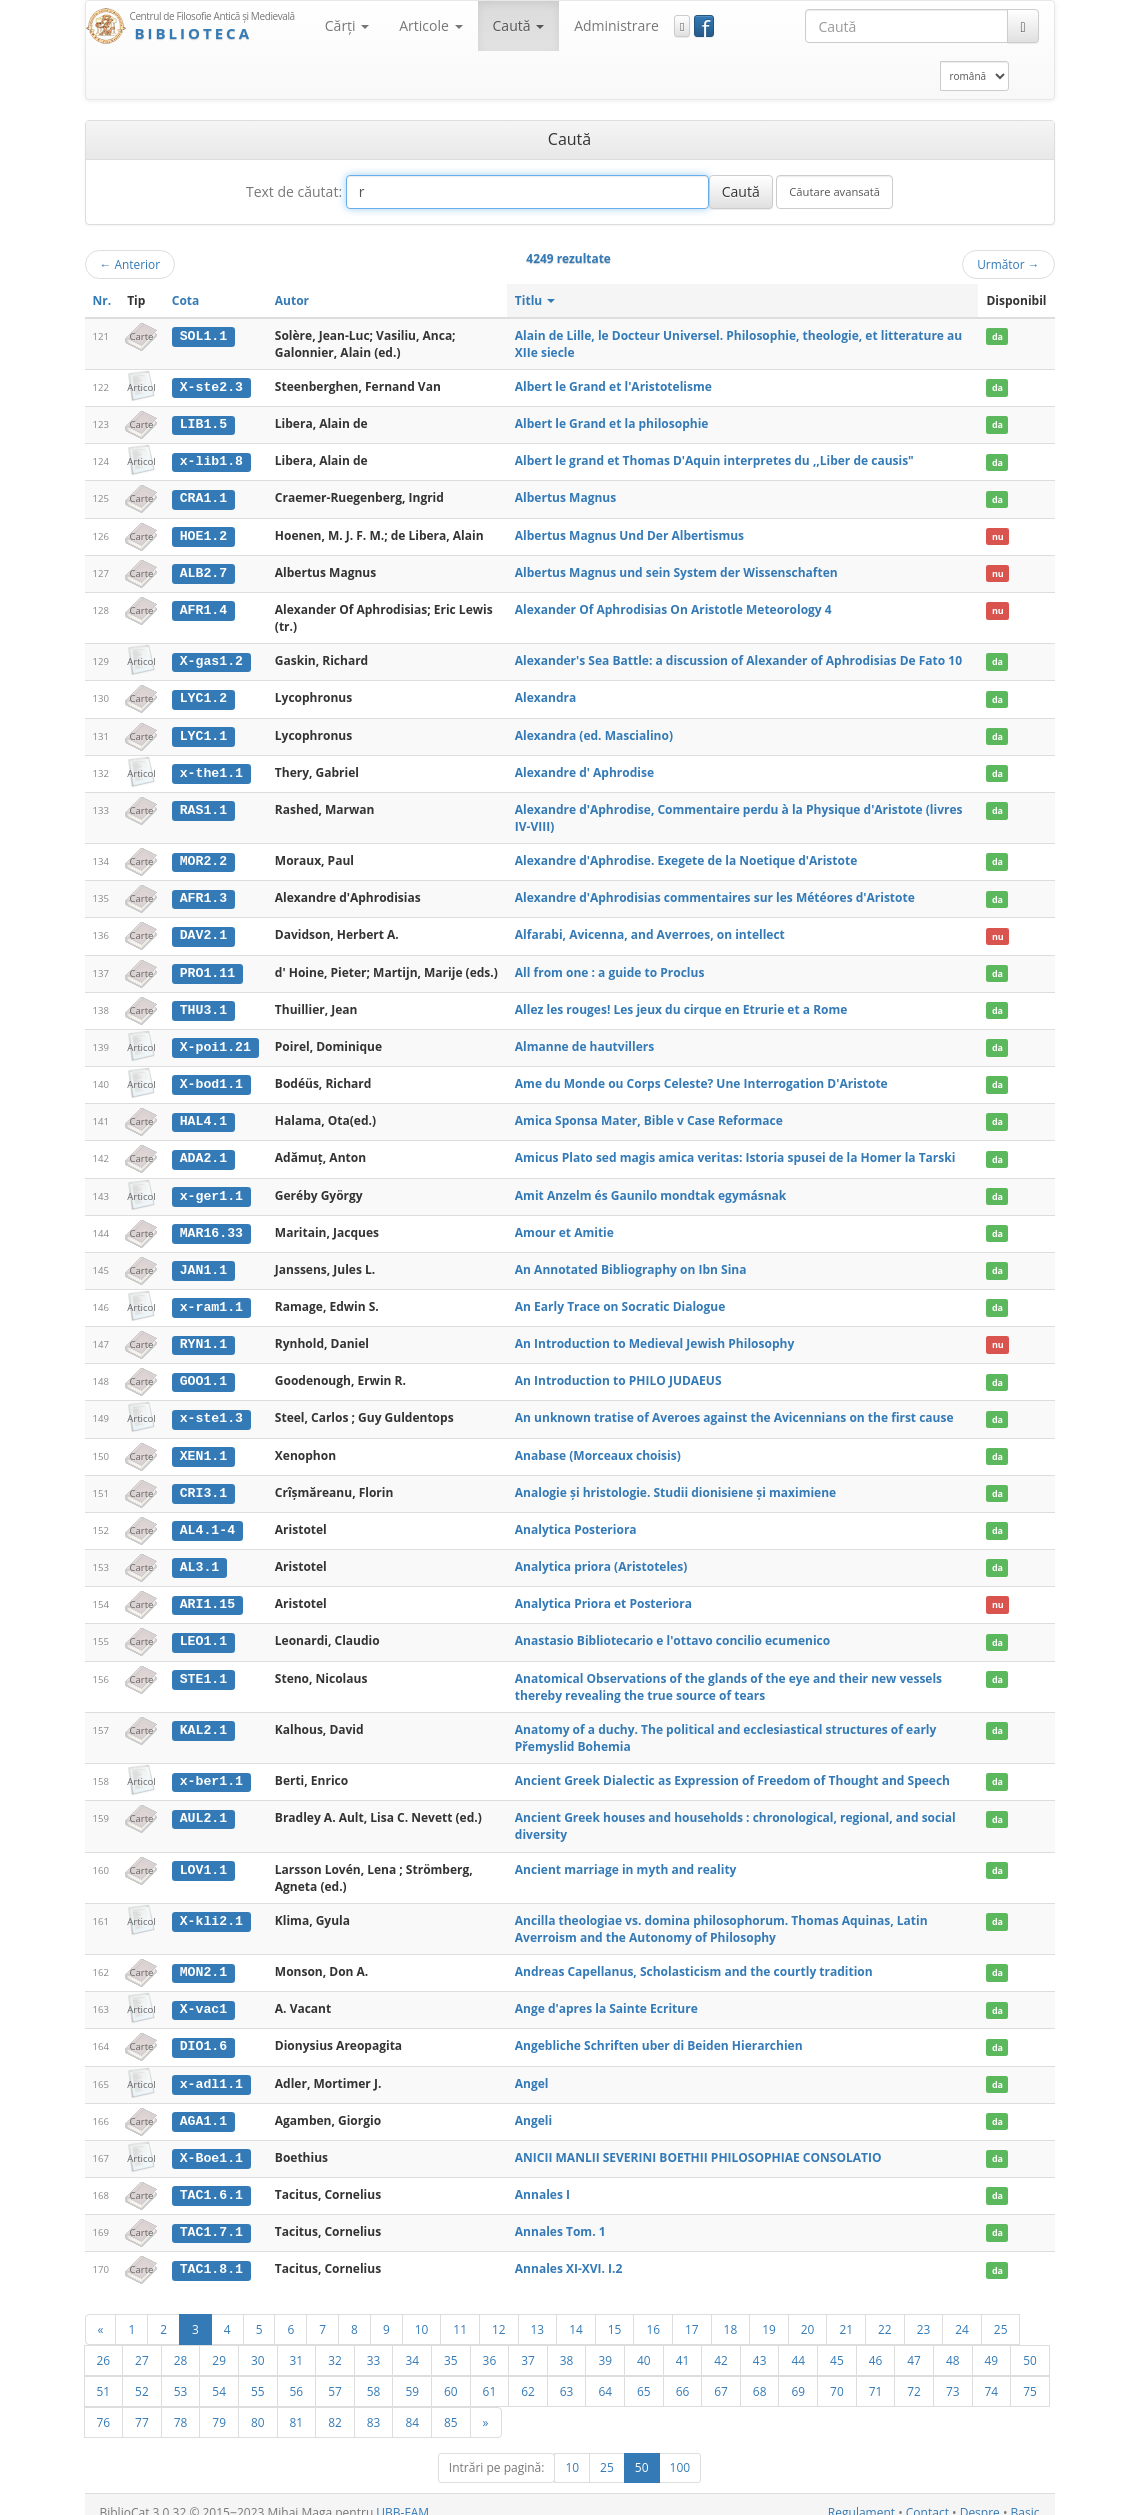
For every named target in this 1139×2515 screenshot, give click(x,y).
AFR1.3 (203, 894)
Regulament (861, 2496)
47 (914, 2344)
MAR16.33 (211, 1225)
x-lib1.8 (211, 461)
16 (653, 2313)
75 (1030, 2375)
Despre (980, 2496)
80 (258, 2406)
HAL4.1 (203, 1115)
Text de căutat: (294, 191)
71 (876, 2375)
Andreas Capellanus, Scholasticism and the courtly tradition (694, 1959)
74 (992, 2375)
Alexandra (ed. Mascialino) (594, 732)
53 (181, 2375)
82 (335, 2406)
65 (644, 2375)
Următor (1008, 264)
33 (374, 2344)
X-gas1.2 (211, 659)
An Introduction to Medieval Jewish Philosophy (654, 1335)
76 (104, 2406)
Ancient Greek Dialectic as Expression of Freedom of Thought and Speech (732, 1768)
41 (683, 2344)
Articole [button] (430, 25)
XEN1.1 (203, 1446)
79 (219, 2406)
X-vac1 (203, 1997)
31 (297, 2344)
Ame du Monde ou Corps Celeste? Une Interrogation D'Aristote (701, 1077)
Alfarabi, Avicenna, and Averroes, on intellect (650, 930)
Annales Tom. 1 (560, 2216)
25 (1001, 2313)
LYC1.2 (203, 696)
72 (914, 2375)
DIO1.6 (203, 2033)
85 (451, 2406)
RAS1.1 (203, 806)
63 (567, 2375)
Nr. (102, 300)
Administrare (616, 25)
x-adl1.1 (211, 2070)
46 (876, 2344)
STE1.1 (203, 1667)
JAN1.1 (203, 1262)
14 (576, 2313)
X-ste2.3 (211, 387)
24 (962, 2313)
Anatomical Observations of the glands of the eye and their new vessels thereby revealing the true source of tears (728, 1675)
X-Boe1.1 (211, 2144)
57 (335, 2375)
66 (683, 2375)
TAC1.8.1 (211, 2254)
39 (605, 2344)
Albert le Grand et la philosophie (612, 423)
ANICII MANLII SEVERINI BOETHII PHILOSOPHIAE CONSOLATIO (698, 2143)
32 (335, 2344)
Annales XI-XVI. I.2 (569, 2253)
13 (538, 2313)
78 (181, 2406)
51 (104, 2375)
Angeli (533, 2106)
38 (567, 2344)
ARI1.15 (207, 1593)
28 (181, 2344)
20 (808, 2313)
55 (258, 2375)
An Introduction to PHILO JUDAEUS (618, 1371)
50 (1030, 2344)
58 (374, 2375)
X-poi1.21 (215, 1041)
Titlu (535, 300)
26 (104, 2344)
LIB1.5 (203, 424)
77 (142, 2406)
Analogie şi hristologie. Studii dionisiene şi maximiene (675, 1482)
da (997, 336)
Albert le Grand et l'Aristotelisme (613, 386)
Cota (186, 300)
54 (219, 2375)
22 (885, 2313)
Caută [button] (519, 25)
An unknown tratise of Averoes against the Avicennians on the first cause (734, 1408)
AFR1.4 (203, 608)
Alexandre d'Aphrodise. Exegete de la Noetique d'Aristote (686, 856)
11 (460, 2313)
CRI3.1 (203, 1483)
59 (412, 2375)
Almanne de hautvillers (584, 1040)
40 (644, 2344)
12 (499, 2313)
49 (992, 2344)
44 (798, 2344)
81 (297, 2406)
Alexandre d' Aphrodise (584, 768)
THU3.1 (203, 1005)
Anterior (130, 264)
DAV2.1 (203, 931)
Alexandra (545, 695)
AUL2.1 (203, 1806)
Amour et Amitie (564, 1224)
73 (953, 2375)
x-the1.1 (211, 769)
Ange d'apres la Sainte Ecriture (606, 1996)
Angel (532, 2069)
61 (490, 2375)
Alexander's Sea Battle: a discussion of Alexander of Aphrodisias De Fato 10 (738, 658)
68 (760, 2375)
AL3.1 (200, 1556)
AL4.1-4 (207, 1519)
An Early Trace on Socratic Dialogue (620, 1298)
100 (680, 2451)
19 (769, 2313)
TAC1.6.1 (211, 2180)
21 (846, 2313)
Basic (1025, 2496)
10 (422, 2313)
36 (490, 2344)
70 (837, 2375)
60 (451, 2375)
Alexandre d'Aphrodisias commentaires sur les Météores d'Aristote (715, 893)
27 (142, 2344)
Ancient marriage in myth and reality (626, 1856)
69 (798, 2375)
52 (142, 2375)
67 (721, 2375)
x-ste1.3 (211, 1409)
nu (998, 534)
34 (412, 2344)
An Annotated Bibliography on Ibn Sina (631, 1261)
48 (953, 2344)
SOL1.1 (203, 336)
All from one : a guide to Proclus (610, 967)
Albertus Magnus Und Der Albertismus (629, 533)
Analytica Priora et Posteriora (603, 1592)
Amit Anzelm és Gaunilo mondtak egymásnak (650, 1187)
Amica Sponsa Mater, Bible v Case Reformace (649, 1114)
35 (451, 2344)
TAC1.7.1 (211, 2217)
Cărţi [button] (347, 25)
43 (760, 2344)
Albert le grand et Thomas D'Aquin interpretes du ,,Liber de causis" (714, 460)
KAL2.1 (203, 1718)
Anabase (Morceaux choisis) (598, 1445)
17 (692, 2313)
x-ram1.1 (211, 1299)
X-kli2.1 (211, 1908)
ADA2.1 (203, 1152)
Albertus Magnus (565, 496)
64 (605, 2375)
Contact (927, 2496)
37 (528, 2344)
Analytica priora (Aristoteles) (601, 1555)
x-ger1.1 (211, 1188)
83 (374, 2406)
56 (297, 2375)
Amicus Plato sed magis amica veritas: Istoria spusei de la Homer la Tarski (735, 1151)
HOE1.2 (203, 534)
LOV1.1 (203, 1857)
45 (837, 2344)
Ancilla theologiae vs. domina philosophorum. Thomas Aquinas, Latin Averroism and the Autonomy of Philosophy (721, 1916)
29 (219, 2344)
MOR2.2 (203, 857)
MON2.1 (203, 1960)
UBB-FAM (402, 2496)
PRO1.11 (207, 968)
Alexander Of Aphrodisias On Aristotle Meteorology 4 (673, 607)
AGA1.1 (203, 2107)
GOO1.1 (203, 1372)
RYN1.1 (203, 1336)
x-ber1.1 (211, 1769)
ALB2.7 (203, 571)
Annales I (542, 2179)
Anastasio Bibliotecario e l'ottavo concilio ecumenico (672, 1629)
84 (412, 2406)
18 (731, 2313)
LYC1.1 (203, 733)
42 (721, 2344)
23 (924, 2313)
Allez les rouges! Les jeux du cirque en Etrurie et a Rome (681, 1004)
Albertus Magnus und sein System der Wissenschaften (676, 570)
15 (615, 2313)
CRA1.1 (203, 497)
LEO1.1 (203, 1630)
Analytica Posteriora (576, 1518)
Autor (292, 300)
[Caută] (1022, 26)
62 (528, 2375)
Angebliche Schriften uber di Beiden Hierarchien (659, 2032)
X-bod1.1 (211, 1078)
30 (258, 2344)
